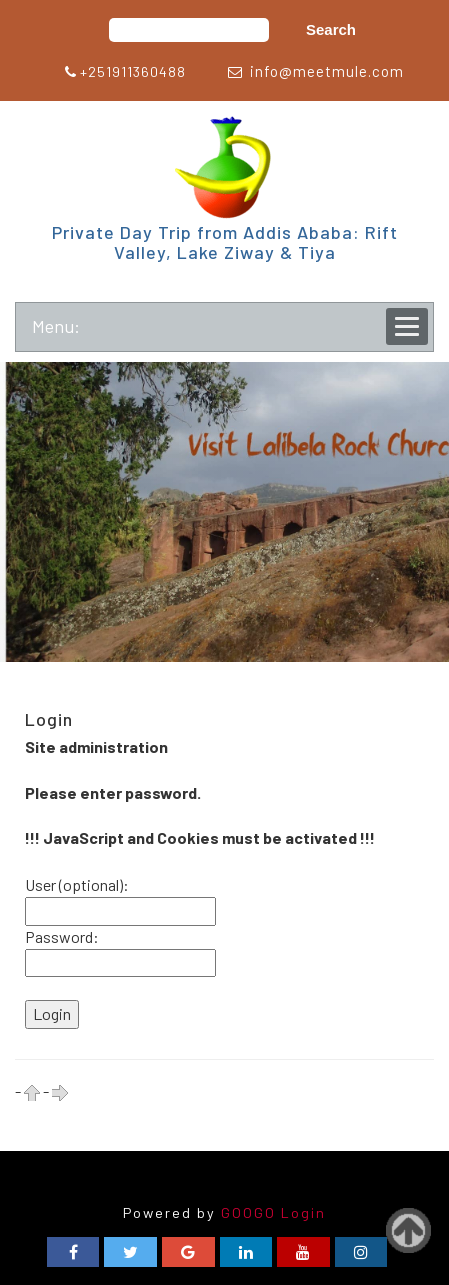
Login (303, 1212)
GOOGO (248, 1212)
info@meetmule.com (327, 71)
